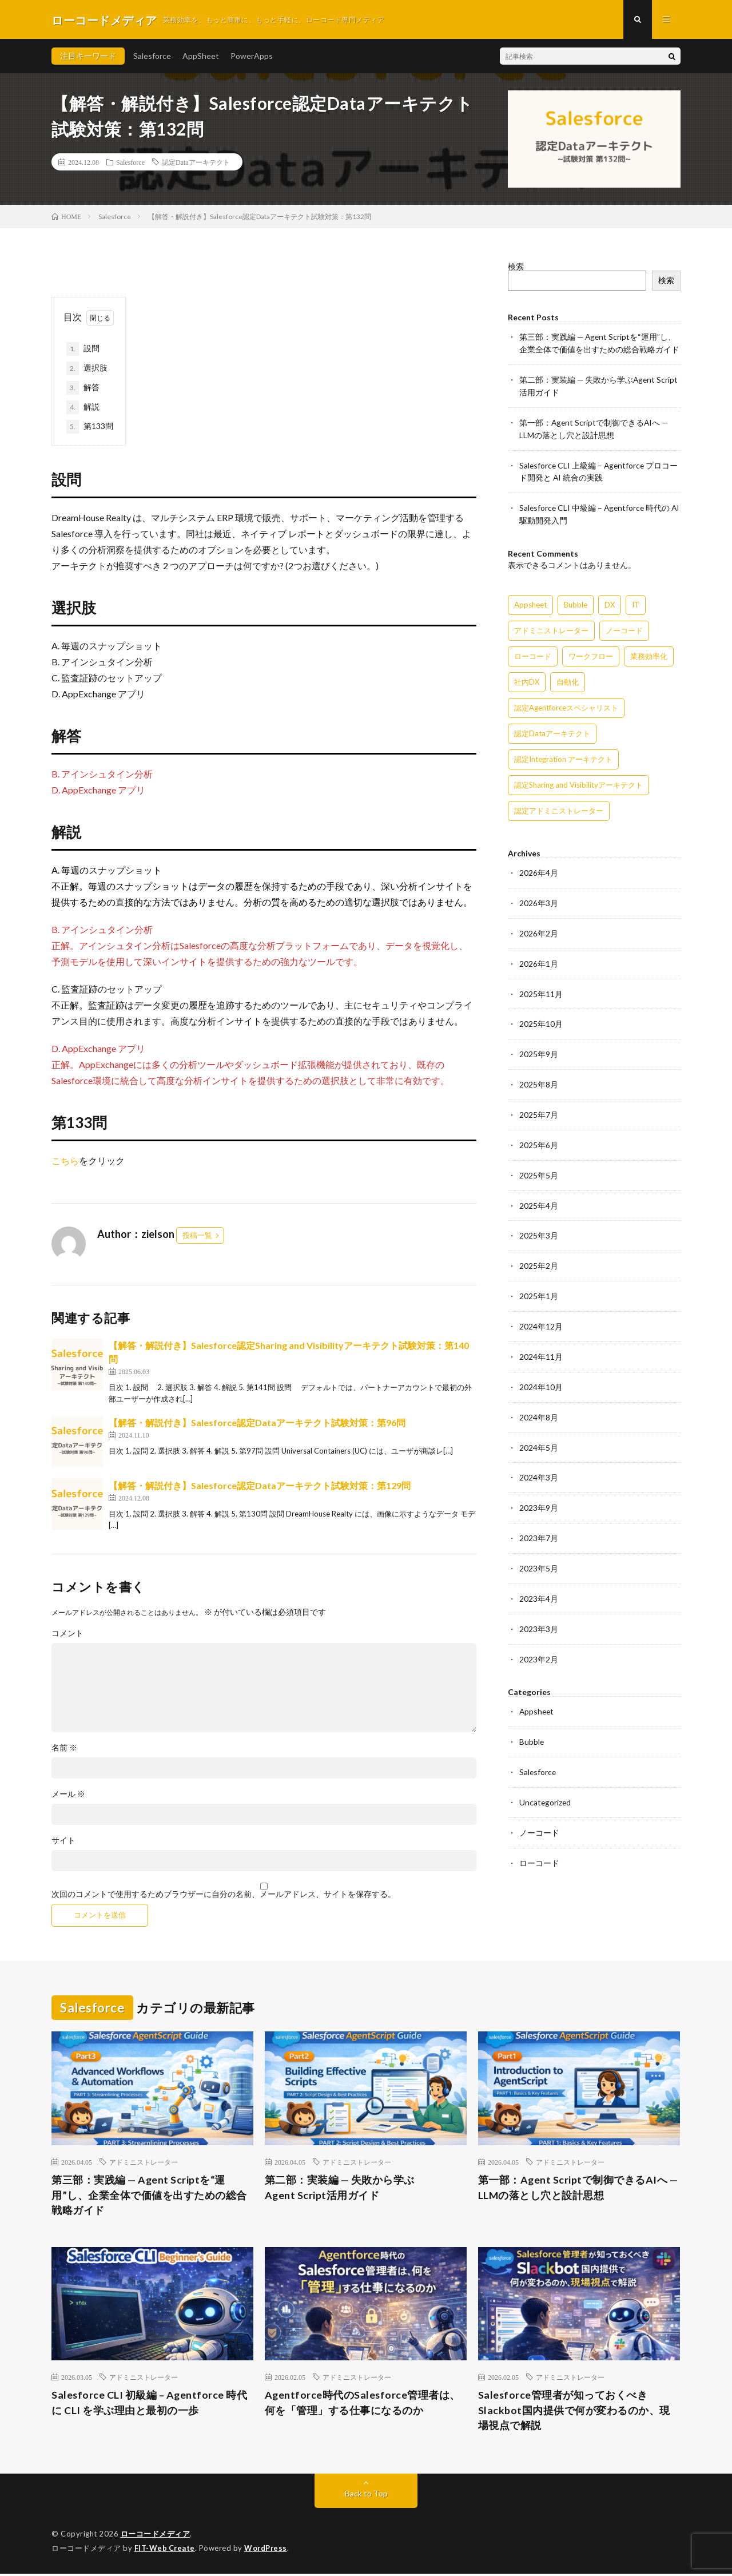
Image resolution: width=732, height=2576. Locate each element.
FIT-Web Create (165, 2550)
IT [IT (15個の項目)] (635, 600)
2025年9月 (538, 1047)
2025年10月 (541, 1017)
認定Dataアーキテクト (196, 163)
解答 (83, 389)
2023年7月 (538, 1523)
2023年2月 (538, 1642)
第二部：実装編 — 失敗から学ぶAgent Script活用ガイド (340, 2189)
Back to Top (366, 2495)
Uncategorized (545, 1783)
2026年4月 (538, 869)
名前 (64, 1749)
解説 (83, 408)
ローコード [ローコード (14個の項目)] (532, 652)
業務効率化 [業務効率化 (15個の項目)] (648, 652)
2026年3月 (538, 898)
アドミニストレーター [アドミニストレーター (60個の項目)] (551, 626)
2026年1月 (538, 958)
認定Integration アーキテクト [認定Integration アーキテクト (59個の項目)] (563, 755)
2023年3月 (538, 1612)
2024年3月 (538, 1463)
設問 (83, 350)
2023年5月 (538, 1553)
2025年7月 (538, 1107)
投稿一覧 (197, 1236)
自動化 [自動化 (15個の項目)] (567, 677)
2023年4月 (538, 1582)
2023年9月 (538, 1493)
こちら (65, 1161)
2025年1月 (538, 1285)
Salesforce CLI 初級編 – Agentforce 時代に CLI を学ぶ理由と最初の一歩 (149, 2405)
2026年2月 (538, 928)
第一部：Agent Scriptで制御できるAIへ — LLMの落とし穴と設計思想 (578, 2189)
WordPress (267, 2550)
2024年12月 (541, 1315)
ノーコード (539, 1813)
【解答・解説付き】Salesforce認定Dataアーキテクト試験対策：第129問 (260, 1486)
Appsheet (537, 1694)
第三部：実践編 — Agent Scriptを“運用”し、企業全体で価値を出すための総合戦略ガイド (149, 2196)
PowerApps (251, 57)
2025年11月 (541, 988)
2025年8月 (538, 1077)
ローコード (539, 1843)
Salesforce (152, 57)
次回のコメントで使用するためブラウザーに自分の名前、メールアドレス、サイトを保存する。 (223, 1895)
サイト (63, 1841)
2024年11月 (541, 1344)
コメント (67, 1634)
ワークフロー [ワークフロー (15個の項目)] (590, 652)
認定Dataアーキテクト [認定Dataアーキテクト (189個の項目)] (552, 729)
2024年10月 (541, 1374)
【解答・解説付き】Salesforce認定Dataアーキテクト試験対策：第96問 (257, 1423)
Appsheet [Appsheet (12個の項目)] (530, 600)
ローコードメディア (155, 2536)
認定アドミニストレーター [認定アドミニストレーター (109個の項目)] (558, 806)
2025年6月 (538, 1136)
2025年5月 (538, 1166)
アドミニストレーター (143, 2163)
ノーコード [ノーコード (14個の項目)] (624, 626)
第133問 (89, 428)
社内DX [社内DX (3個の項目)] (526, 677)
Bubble (531, 1724)
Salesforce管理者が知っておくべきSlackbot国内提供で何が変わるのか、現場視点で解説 (574, 2412)
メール (68, 1795)
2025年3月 (538, 1226)
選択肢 (87, 369)
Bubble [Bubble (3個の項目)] (575, 600)
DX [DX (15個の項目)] (609, 600)
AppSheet (200, 57)
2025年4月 (538, 1196)
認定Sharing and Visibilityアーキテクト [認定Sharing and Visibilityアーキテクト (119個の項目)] (578, 780)
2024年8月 (538, 1404)
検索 (516, 267)
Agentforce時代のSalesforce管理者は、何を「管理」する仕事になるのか (363, 2405)
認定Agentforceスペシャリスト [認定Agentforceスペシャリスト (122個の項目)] (566, 703)
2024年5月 (538, 1434)
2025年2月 (538, 1255)
